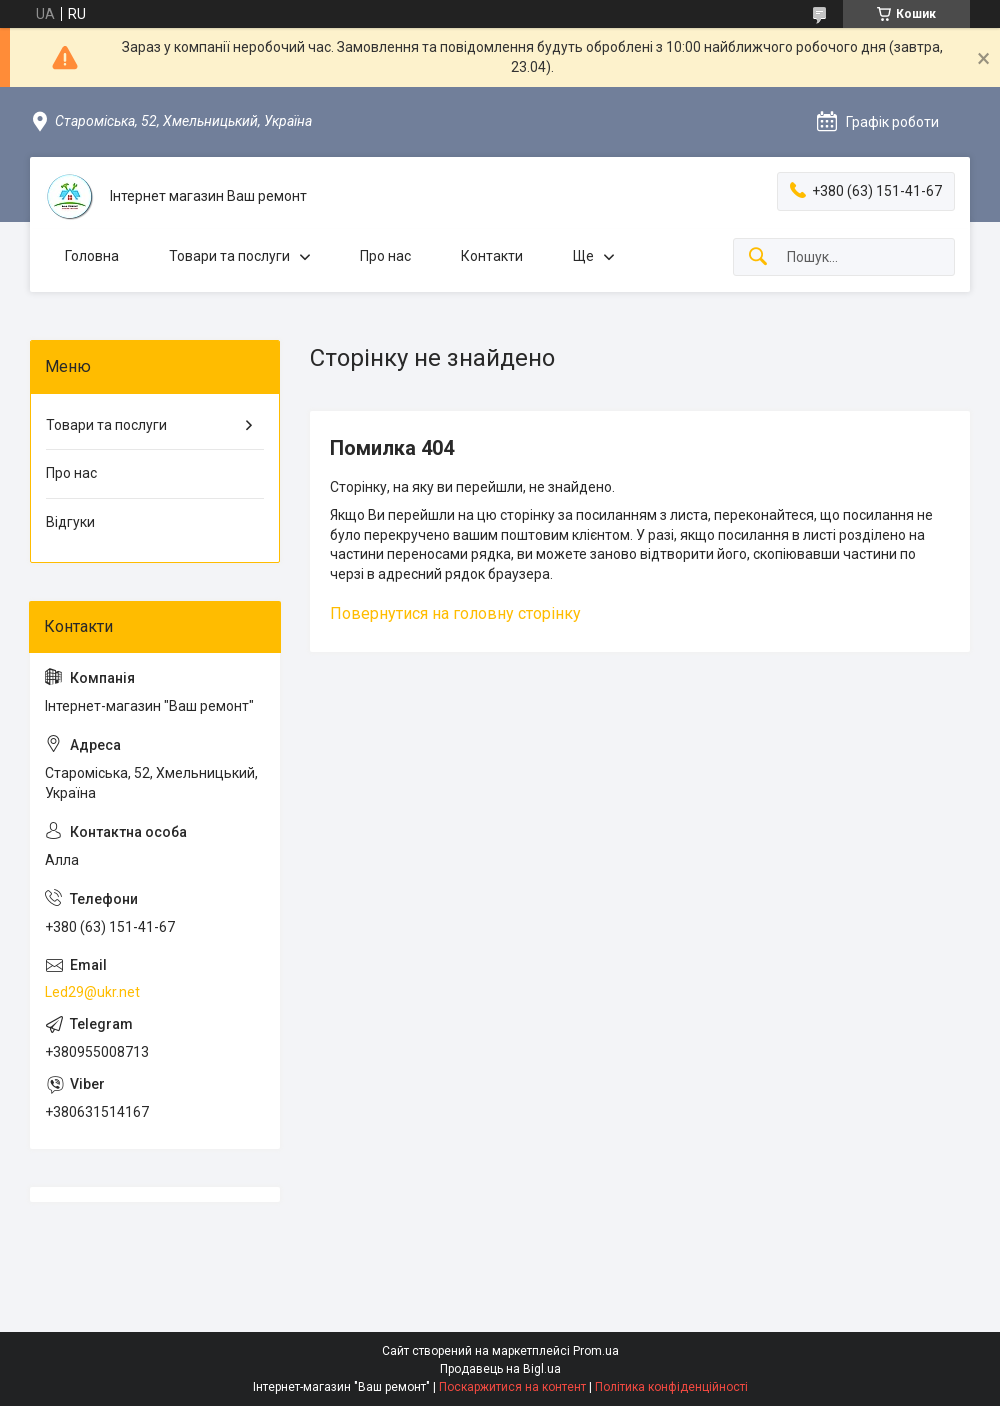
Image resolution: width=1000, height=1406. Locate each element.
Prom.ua (596, 1351)
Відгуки (70, 522)
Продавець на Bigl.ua (500, 1369)
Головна (92, 256)
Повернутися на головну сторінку (455, 613)
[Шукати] (758, 257)
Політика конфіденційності (671, 1387)
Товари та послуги (229, 256)
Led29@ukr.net (92, 992)
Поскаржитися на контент (512, 1387)
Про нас (385, 256)
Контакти (492, 256)
